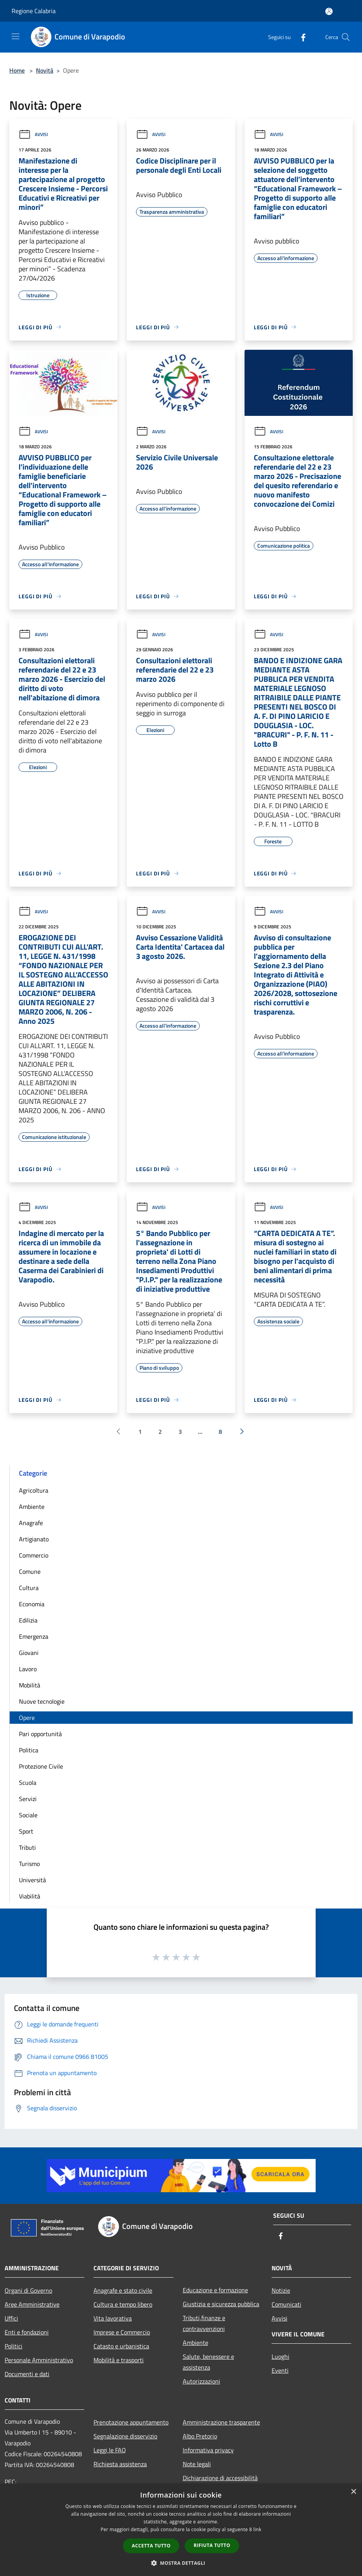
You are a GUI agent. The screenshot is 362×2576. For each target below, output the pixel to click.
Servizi (28, 1798)
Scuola (27, 1782)
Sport (26, 1831)
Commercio (33, 1555)
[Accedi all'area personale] (329, 11)
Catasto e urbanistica (121, 2346)
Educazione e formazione (215, 2290)
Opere (27, 1717)
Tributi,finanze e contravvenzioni (204, 2323)
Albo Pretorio (200, 2436)
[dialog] (181, 2530)
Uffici (11, 2318)
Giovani (29, 1652)
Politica (28, 1750)
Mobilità (29, 1685)
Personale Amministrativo (39, 2360)
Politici (13, 2346)
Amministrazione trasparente (221, 2422)
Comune (30, 1571)
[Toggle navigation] (15, 36)
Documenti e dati (27, 2374)
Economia (31, 1604)
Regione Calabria (34, 10)
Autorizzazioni (201, 2381)
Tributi (27, 1847)
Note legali (197, 2464)
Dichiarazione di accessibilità (220, 2477)
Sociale (28, 1815)
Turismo (29, 1863)
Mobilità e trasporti (118, 2360)
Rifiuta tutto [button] (212, 2545)
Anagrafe (31, 1522)
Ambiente (31, 1506)
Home (17, 70)
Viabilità (29, 1896)
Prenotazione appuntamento (130, 2422)
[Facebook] (300, 37)
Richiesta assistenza (120, 2464)
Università (32, 1880)
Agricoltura (33, 1490)
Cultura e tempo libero (122, 2304)
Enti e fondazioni (27, 2332)
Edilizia (28, 1620)
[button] (181, 2563)
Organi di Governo (28, 2290)
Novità (44, 70)
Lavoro (28, 1669)
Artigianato (34, 1539)
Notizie (281, 2290)
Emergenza (33, 1636)
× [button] (353, 2492)
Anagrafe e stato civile (122, 2290)
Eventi (280, 2370)
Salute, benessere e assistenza (208, 2362)
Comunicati (286, 2304)
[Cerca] (345, 37)
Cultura (29, 1587)
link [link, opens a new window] (257, 2529)
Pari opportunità (40, 1733)
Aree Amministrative (32, 2304)
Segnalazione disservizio (125, 2436)
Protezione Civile (41, 1766)
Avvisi (33, 134)
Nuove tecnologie (42, 1701)
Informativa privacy (208, 2450)
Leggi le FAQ (109, 2450)
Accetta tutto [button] (151, 2545)
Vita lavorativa (112, 2318)
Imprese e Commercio (121, 2332)
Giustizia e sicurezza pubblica (221, 2304)
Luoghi (280, 2356)
